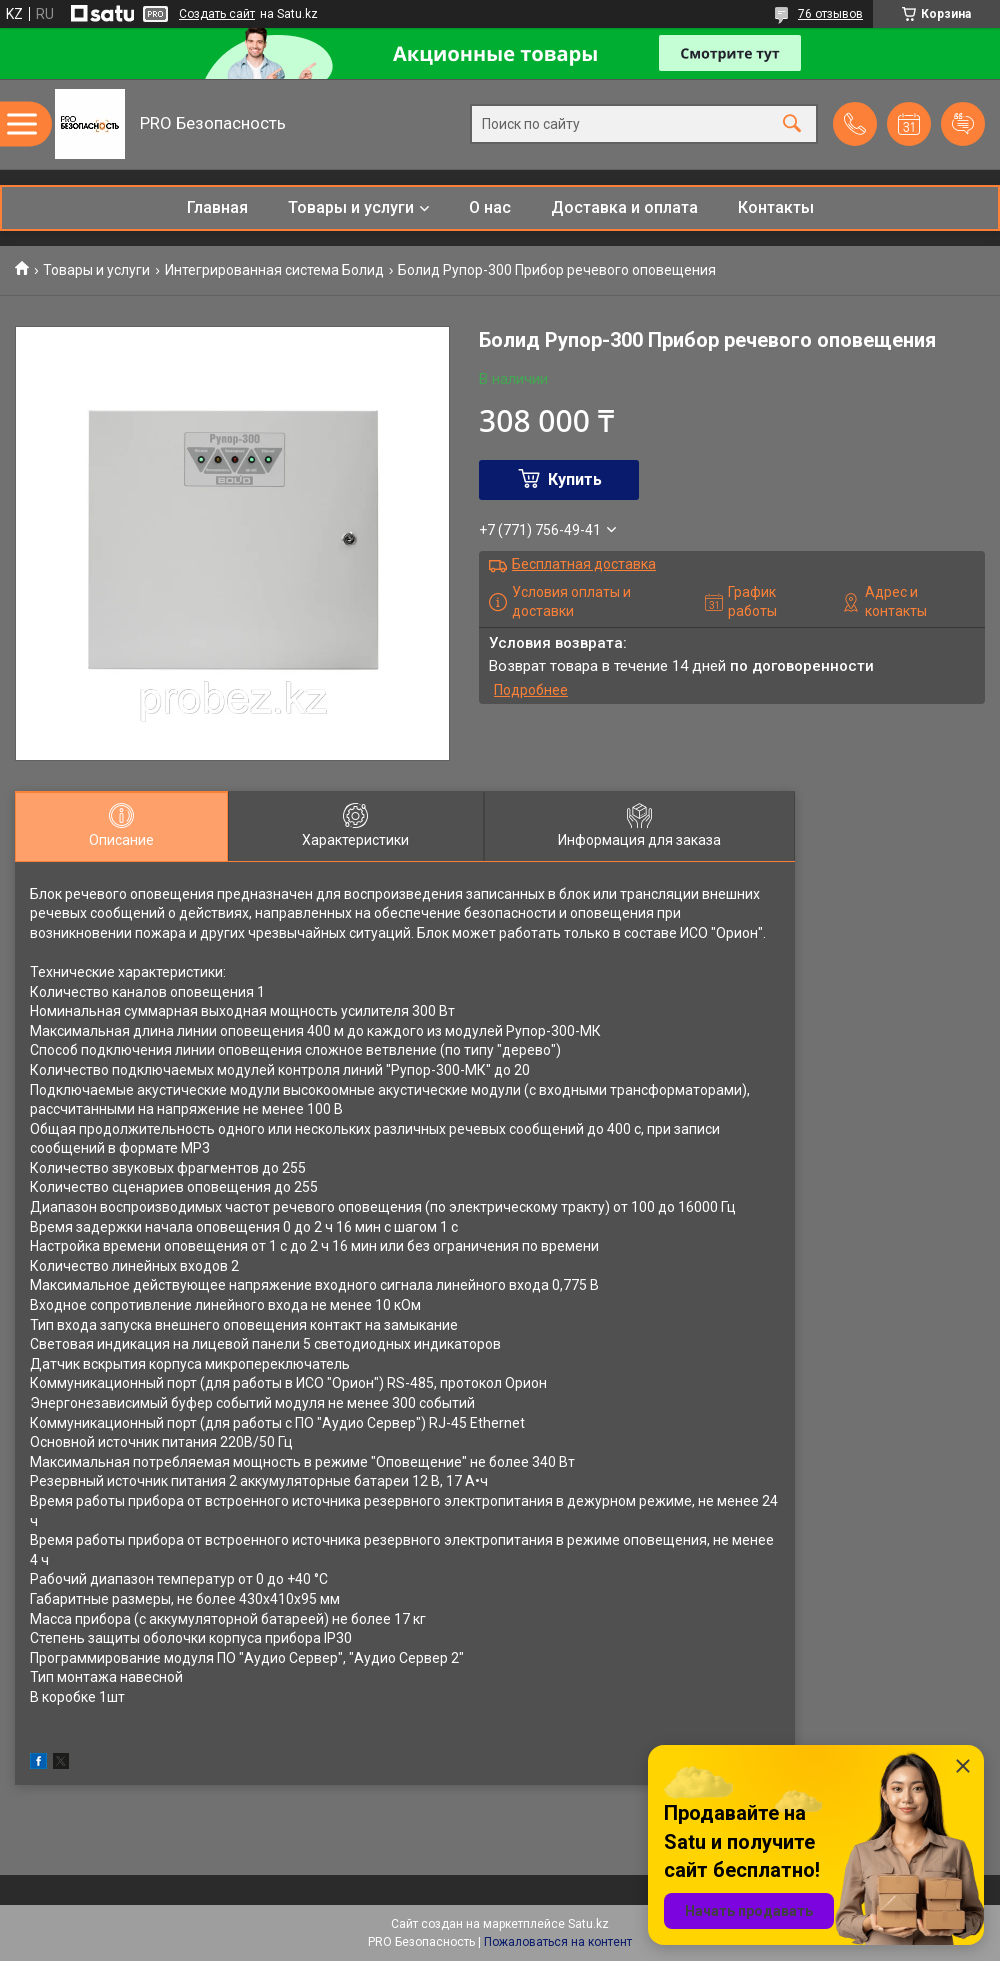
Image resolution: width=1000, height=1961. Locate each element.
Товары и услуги (351, 207)
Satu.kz (588, 1924)
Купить (575, 479)
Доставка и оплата (624, 207)
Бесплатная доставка (584, 564)
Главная (217, 207)
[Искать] (792, 124)
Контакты (776, 207)
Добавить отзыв (963, 124)
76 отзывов (830, 14)
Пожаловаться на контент (558, 1942)
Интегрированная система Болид (274, 270)
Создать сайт (217, 14)
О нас (490, 207)
